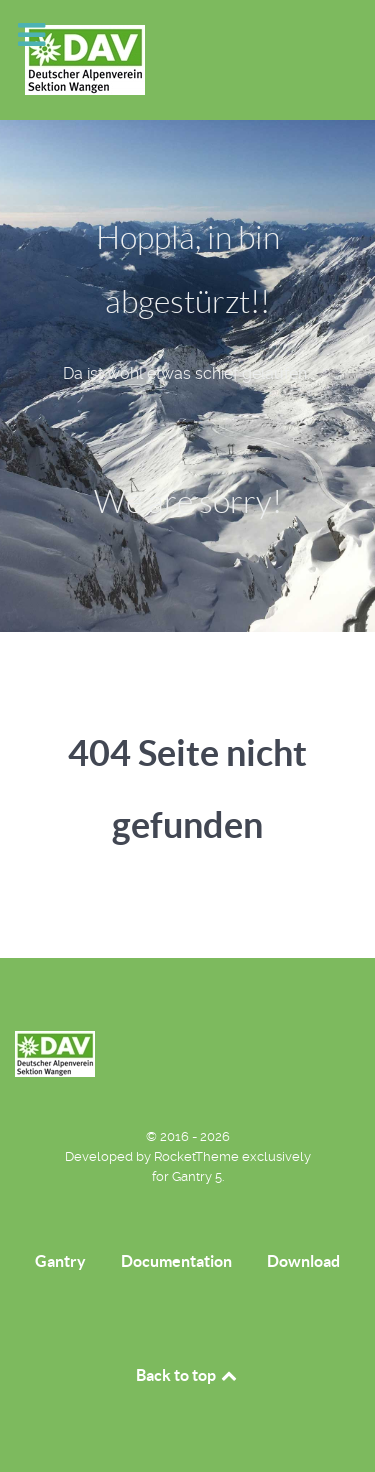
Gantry (60, 1261)
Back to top (188, 1375)
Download (303, 1261)
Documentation (176, 1261)
